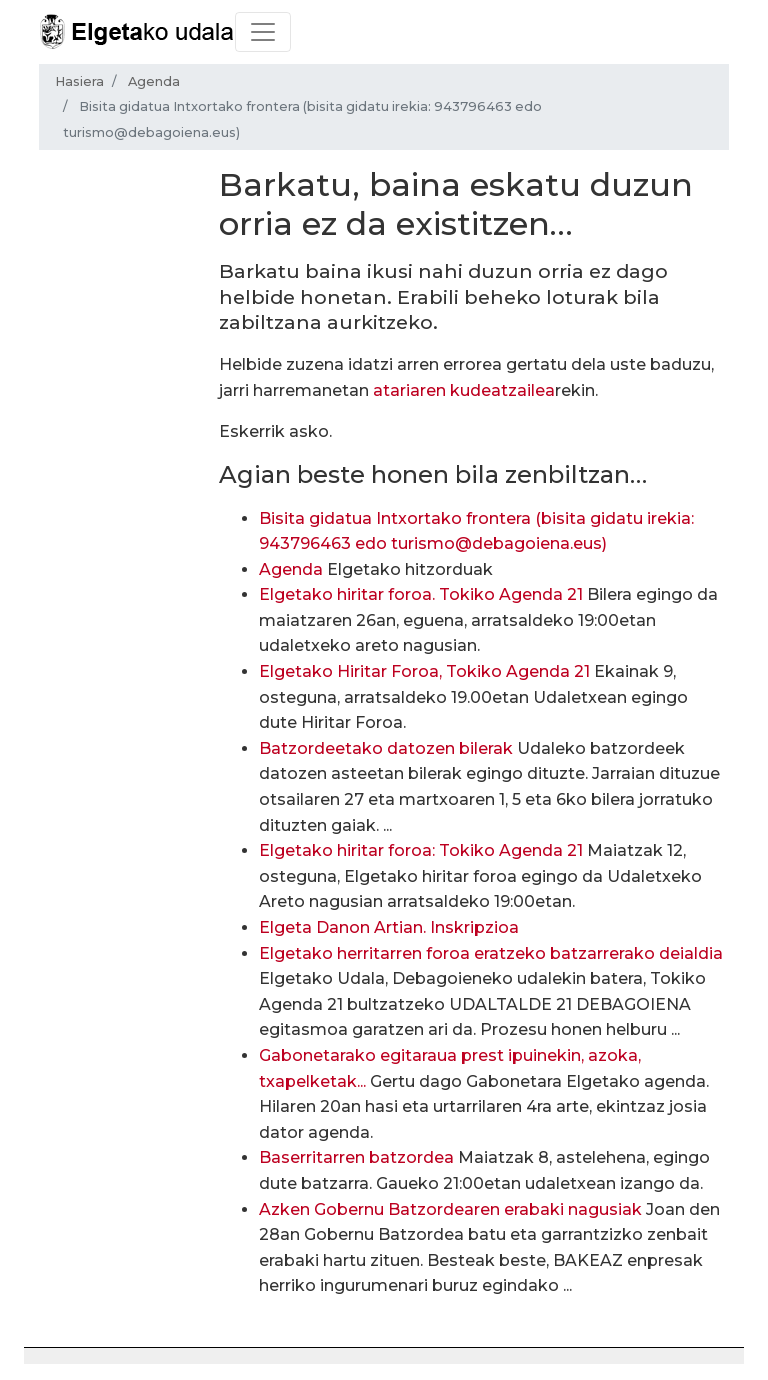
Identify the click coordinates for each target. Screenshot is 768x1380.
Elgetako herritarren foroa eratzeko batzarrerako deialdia (491, 953)
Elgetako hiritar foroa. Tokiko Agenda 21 (421, 594)
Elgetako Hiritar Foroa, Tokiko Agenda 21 (424, 671)
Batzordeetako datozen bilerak (386, 748)
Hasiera (79, 81)
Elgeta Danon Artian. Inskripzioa (389, 927)
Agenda (154, 81)
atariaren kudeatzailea (464, 390)
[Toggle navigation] (263, 32)
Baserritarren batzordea (356, 1157)
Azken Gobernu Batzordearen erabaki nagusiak (450, 1209)
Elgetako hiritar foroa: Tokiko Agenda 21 (421, 850)
